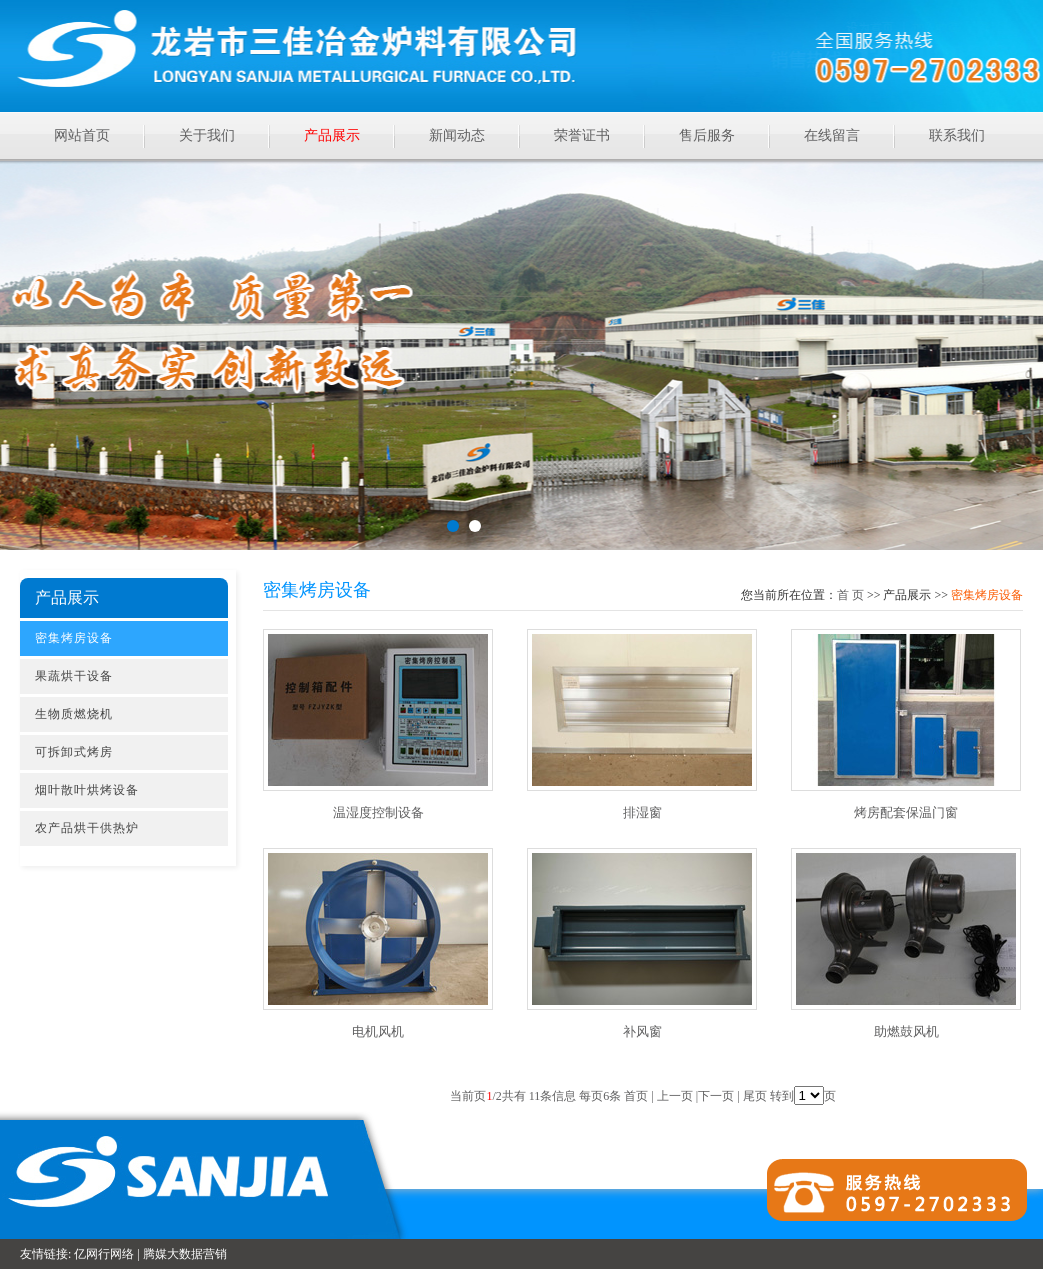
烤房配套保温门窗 (906, 812)
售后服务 (707, 135)
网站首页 (82, 135)
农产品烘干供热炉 (87, 828)
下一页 (716, 1096)
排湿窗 (642, 812)
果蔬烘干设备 (74, 676)
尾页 (755, 1096)
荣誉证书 (582, 135)
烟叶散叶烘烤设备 (87, 790)
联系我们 (957, 135)
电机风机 (378, 1031)
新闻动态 (457, 135)
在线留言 (832, 135)
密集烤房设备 (74, 638)
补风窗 (642, 1031)
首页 (850, 595)
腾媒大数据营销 (185, 1254)
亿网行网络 (104, 1254)
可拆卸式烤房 (74, 752)
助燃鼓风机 (906, 1031)
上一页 (675, 1096)
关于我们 (207, 135)
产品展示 (332, 135)
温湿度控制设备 (378, 812)
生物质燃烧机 (74, 714)
